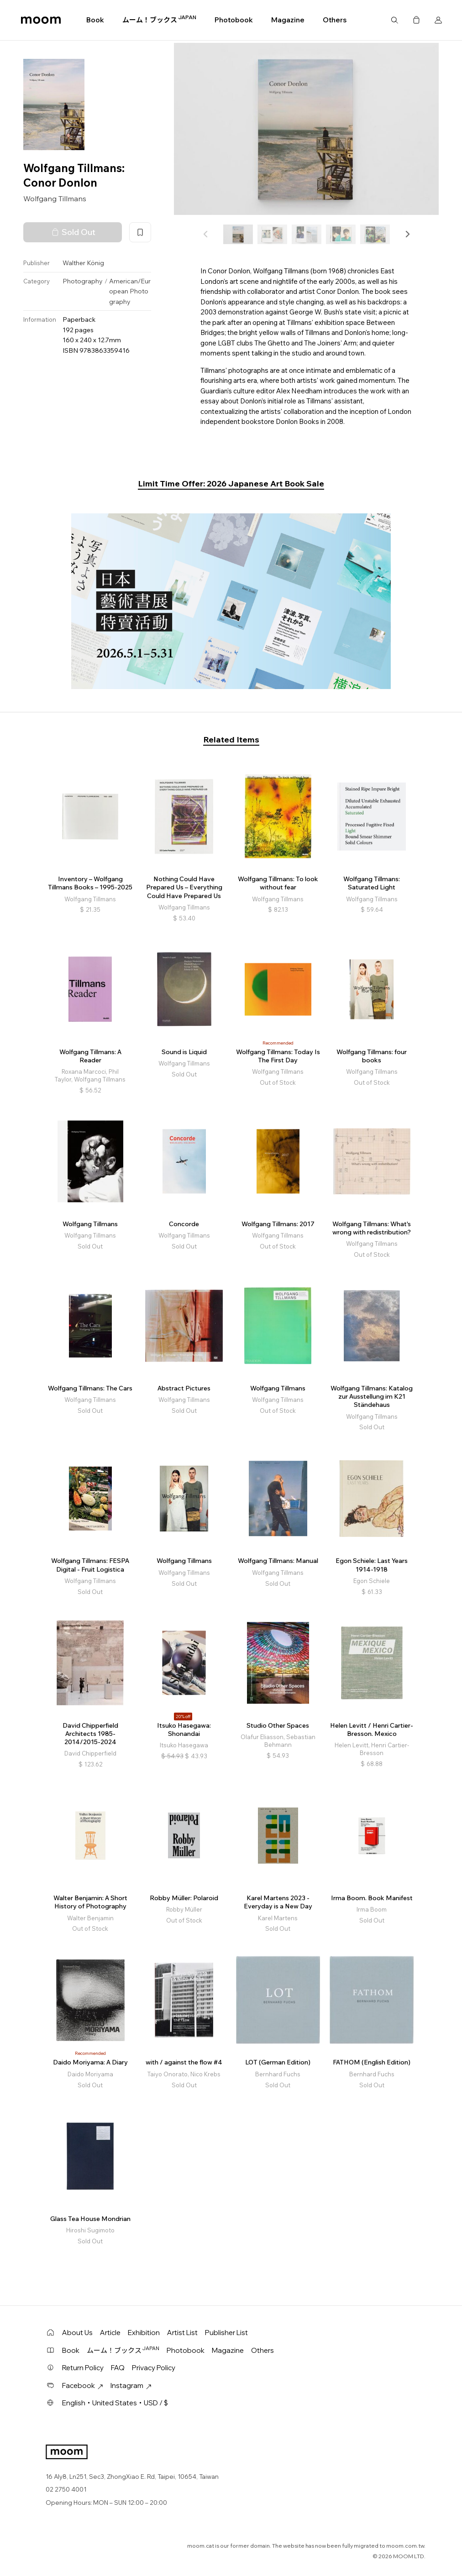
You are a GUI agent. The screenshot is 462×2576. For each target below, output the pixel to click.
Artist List (182, 2332)
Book (95, 20)
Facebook (82, 2385)
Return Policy (83, 2367)
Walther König (83, 263)
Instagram (131, 2385)
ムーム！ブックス (159, 19)
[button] (407, 234)
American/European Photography (130, 291)
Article (110, 2332)
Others (334, 20)
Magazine (287, 20)
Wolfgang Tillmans (54, 198)
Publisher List (226, 2332)
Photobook (234, 20)
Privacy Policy (153, 2367)
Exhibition (144, 2332)
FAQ (118, 2367)
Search (394, 20)
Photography (83, 281)
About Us (77, 2332)
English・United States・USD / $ (115, 2402)
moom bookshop (41, 20)
